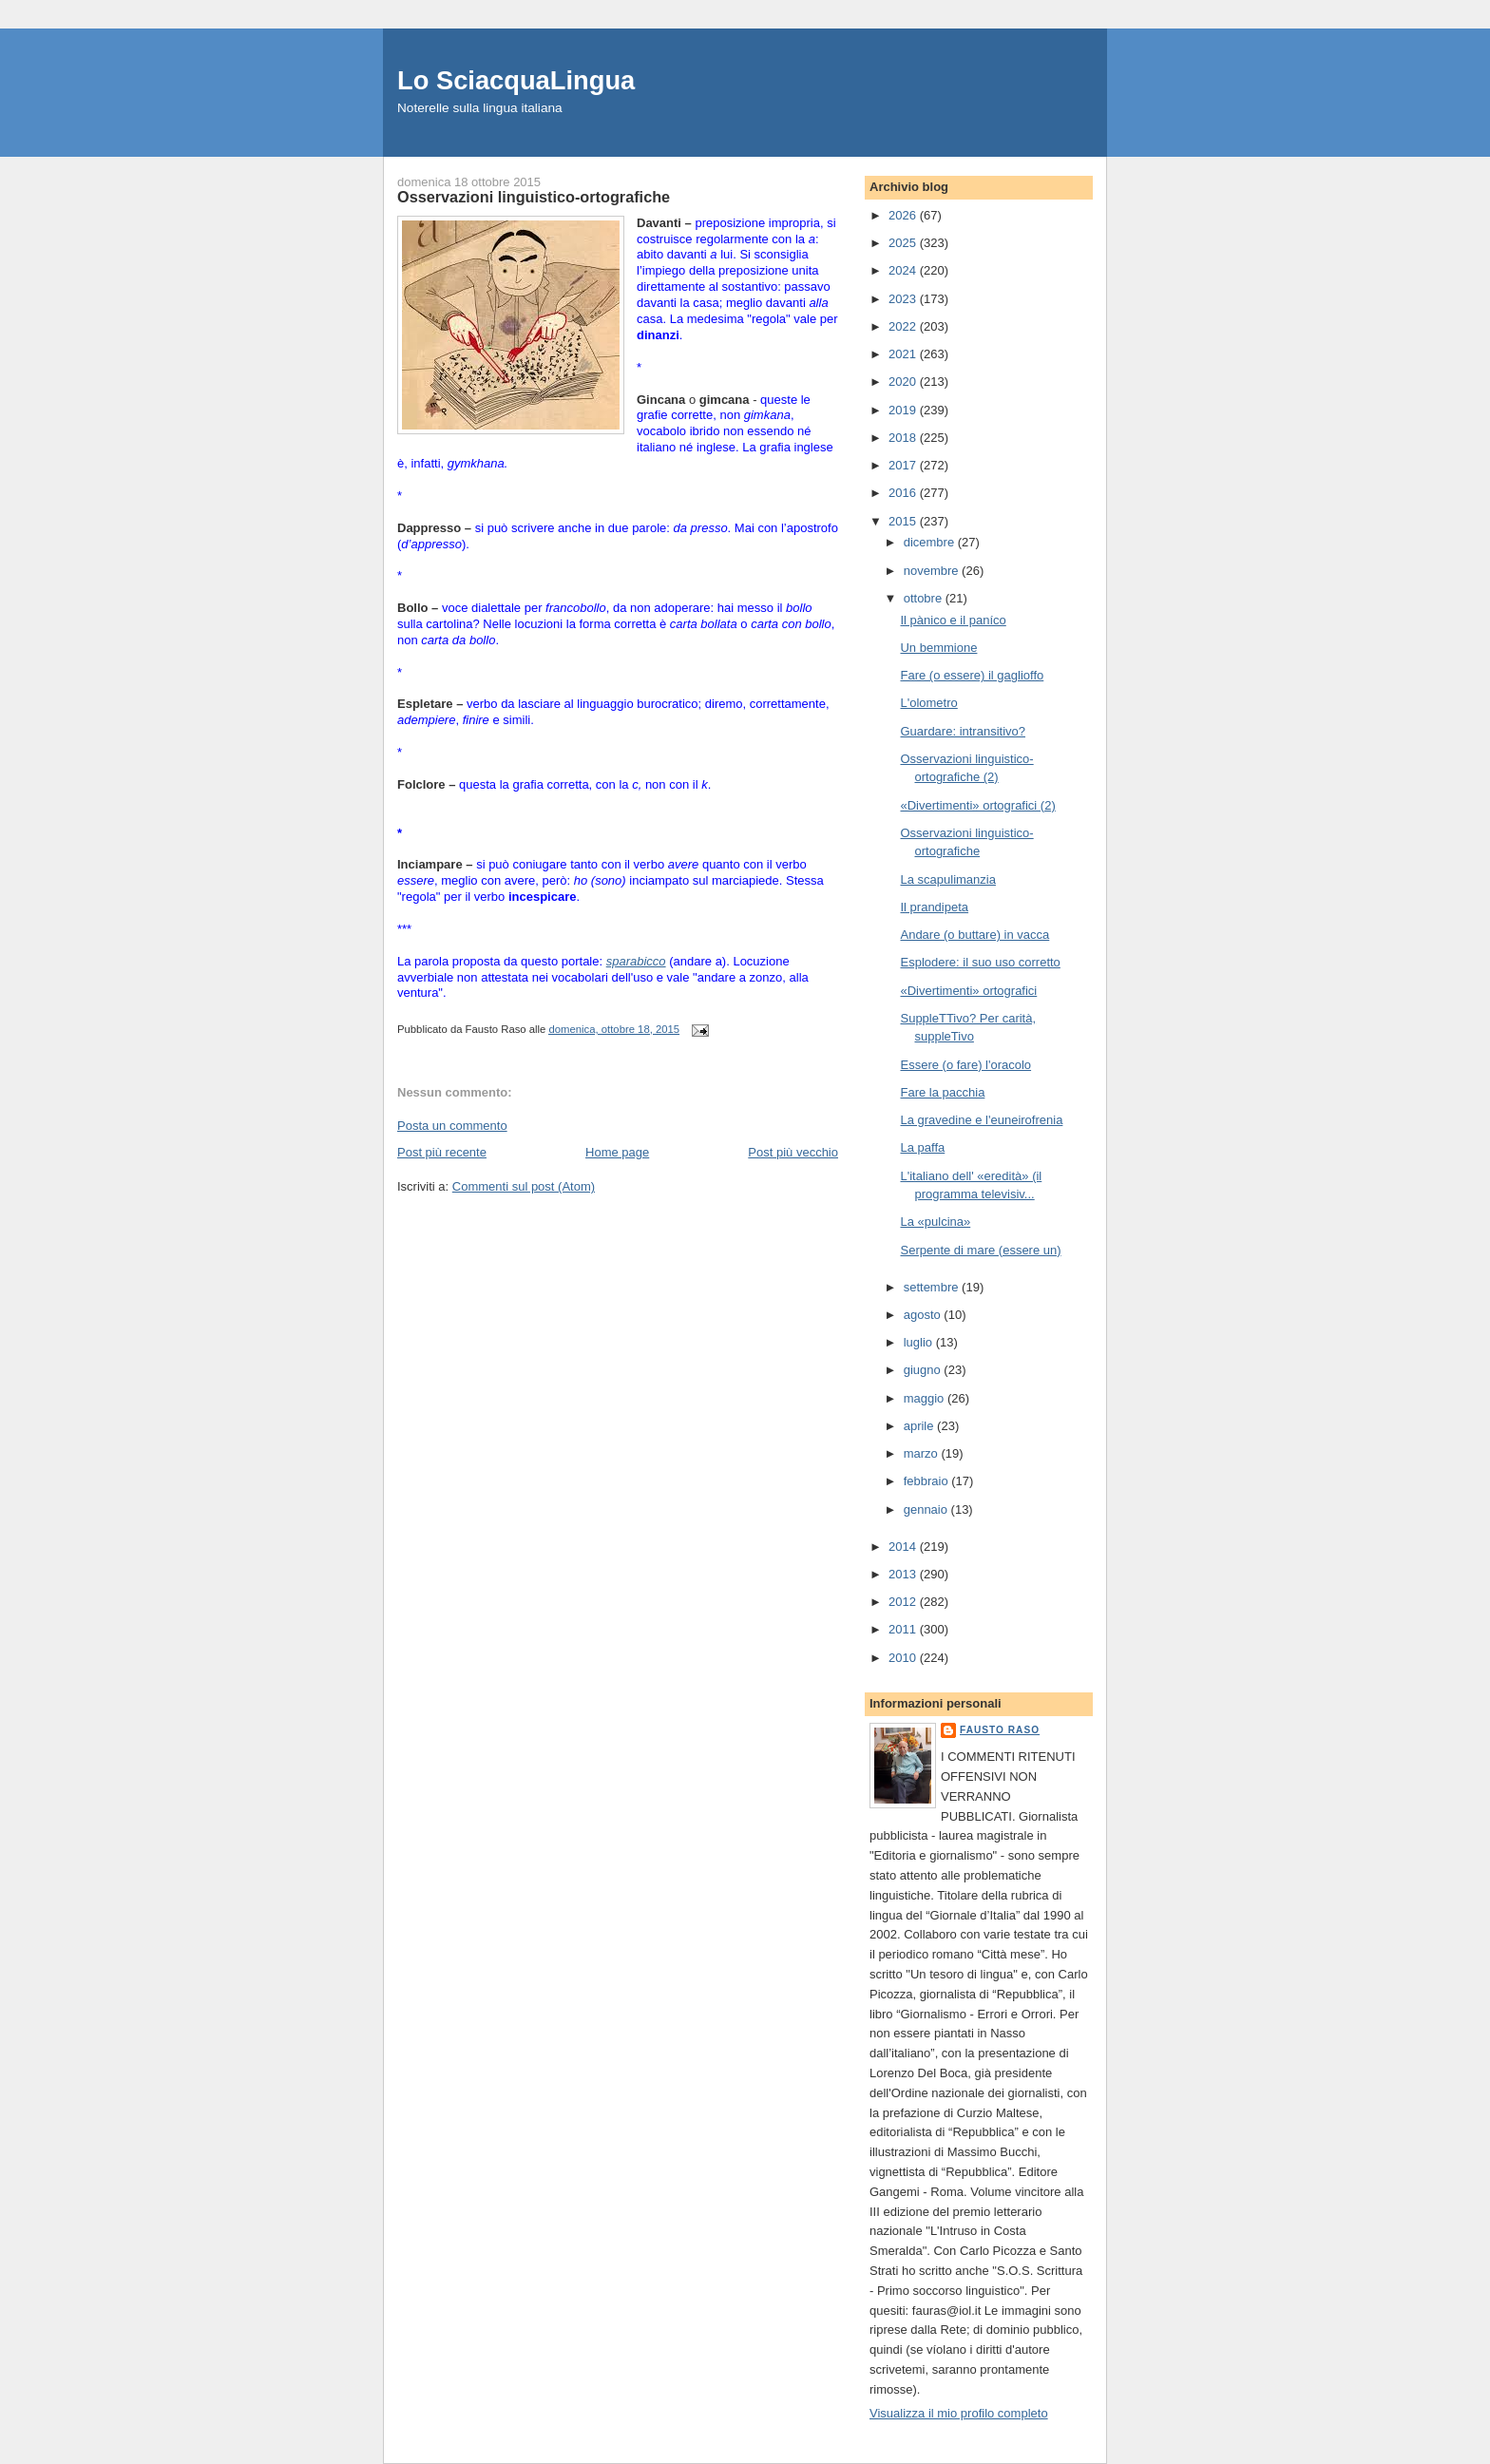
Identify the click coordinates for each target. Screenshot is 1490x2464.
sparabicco (636, 961)
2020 (904, 381)
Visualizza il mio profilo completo (958, 2413)
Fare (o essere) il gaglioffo (971, 675)
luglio (920, 1342)
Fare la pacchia (942, 1092)
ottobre (925, 598)
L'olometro (928, 703)
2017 (904, 465)
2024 (904, 270)
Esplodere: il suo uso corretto (980, 962)
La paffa (922, 1147)
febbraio (928, 1481)
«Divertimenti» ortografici (968, 991)
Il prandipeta (934, 907)
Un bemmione (938, 647)
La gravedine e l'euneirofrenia (981, 1120)
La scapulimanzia (947, 879)
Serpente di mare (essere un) (980, 1250)
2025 (904, 243)
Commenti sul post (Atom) (523, 1186)
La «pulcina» (935, 1221)
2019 (904, 410)
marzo (923, 1453)
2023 (904, 299)
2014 (904, 1546)
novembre (933, 570)
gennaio (927, 1509)
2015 (904, 521)
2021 (904, 354)
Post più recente (442, 1152)
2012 (904, 1602)
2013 (904, 1574)
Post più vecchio (793, 1152)
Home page (617, 1152)
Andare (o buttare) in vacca (974, 934)
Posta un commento (452, 1125)
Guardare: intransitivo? (962, 731)
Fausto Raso (1000, 1730)
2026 (904, 215)
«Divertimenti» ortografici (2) (977, 805)
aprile (920, 1426)
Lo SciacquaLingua (516, 80)
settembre (933, 1287)
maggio (925, 1398)
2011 (904, 1629)
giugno (924, 1370)
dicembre (931, 542)
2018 (904, 437)
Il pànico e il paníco (952, 620)
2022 (904, 326)
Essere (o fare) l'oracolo (965, 1065)
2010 (904, 1658)
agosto (924, 1315)
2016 (904, 493)
